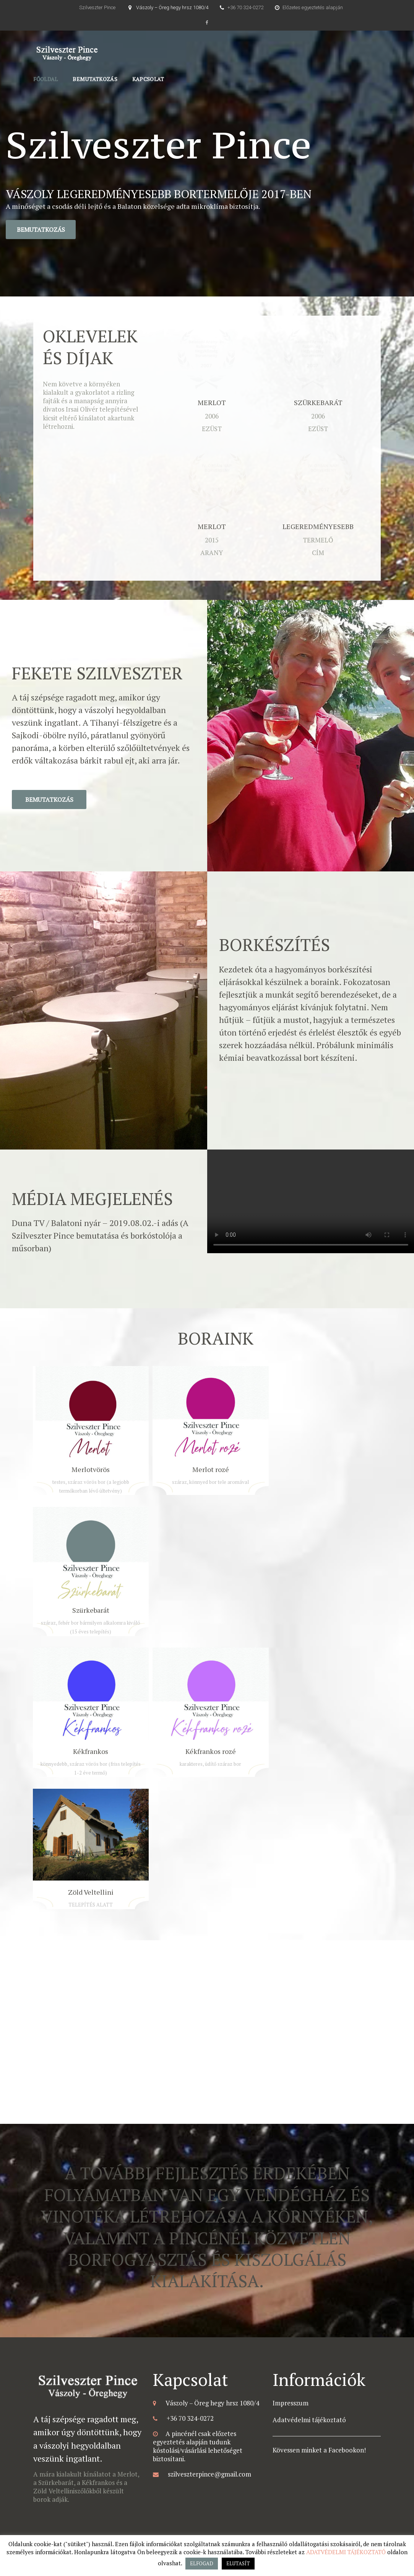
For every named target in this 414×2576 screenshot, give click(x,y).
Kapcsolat (148, 79)
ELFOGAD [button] (201, 2563)
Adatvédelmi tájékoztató (309, 2419)
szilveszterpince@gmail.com (209, 2474)
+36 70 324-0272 (245, 7)
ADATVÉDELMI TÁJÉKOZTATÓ (346, 2552)
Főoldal (45, 79)
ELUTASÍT (238, 2563)
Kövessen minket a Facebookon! (319, 2450)
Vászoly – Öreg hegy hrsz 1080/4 (172, 7)
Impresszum (290, 2403)
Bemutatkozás (95, 79)
